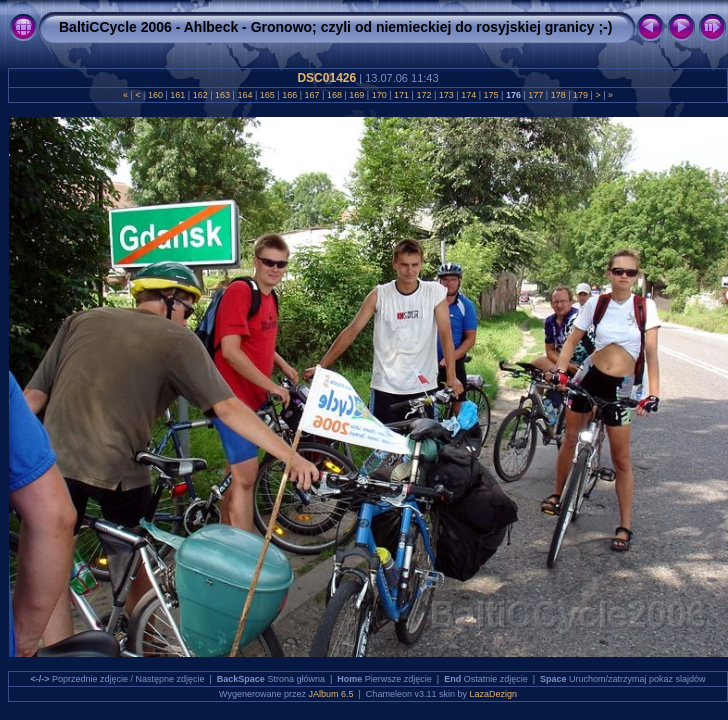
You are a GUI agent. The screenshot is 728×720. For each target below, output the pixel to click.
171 (402, 95)
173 (446, 95)
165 (267, 95)
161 (178, 95)
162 (200, 95)
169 (357, 95)
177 (536, 95)
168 (334, 95)
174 (469, 95)
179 (581, 95)
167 (312, 95)
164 (245, 95)
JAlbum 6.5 (331, 694)
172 (424, 95)
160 (155, 95)
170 (379, 95)
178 (558, 95)
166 (290, 95)
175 (491, 95)
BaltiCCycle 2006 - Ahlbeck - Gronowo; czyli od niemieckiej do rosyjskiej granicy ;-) (335, 27)
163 (223, 95)
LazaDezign (493, 694)
